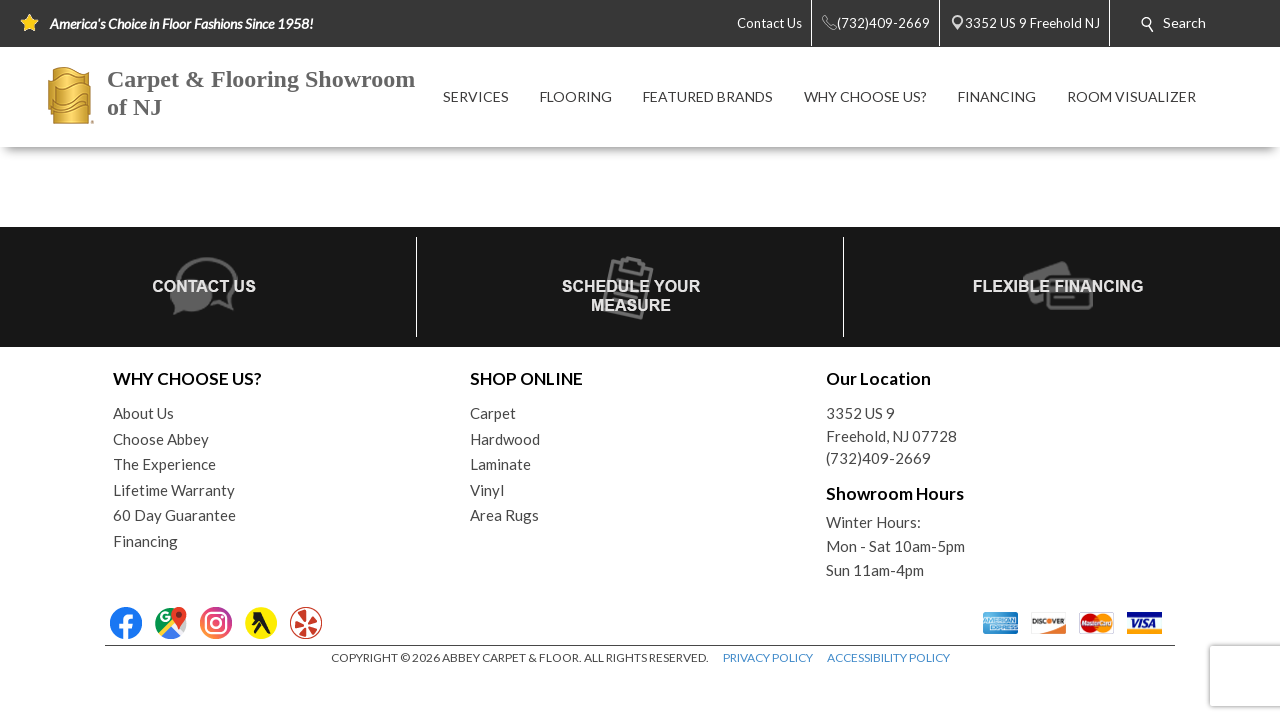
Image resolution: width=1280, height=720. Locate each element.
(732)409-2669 (878, 458)
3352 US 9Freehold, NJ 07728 (891, 424)
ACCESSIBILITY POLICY (888, 657)
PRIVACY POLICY (768, 657)
